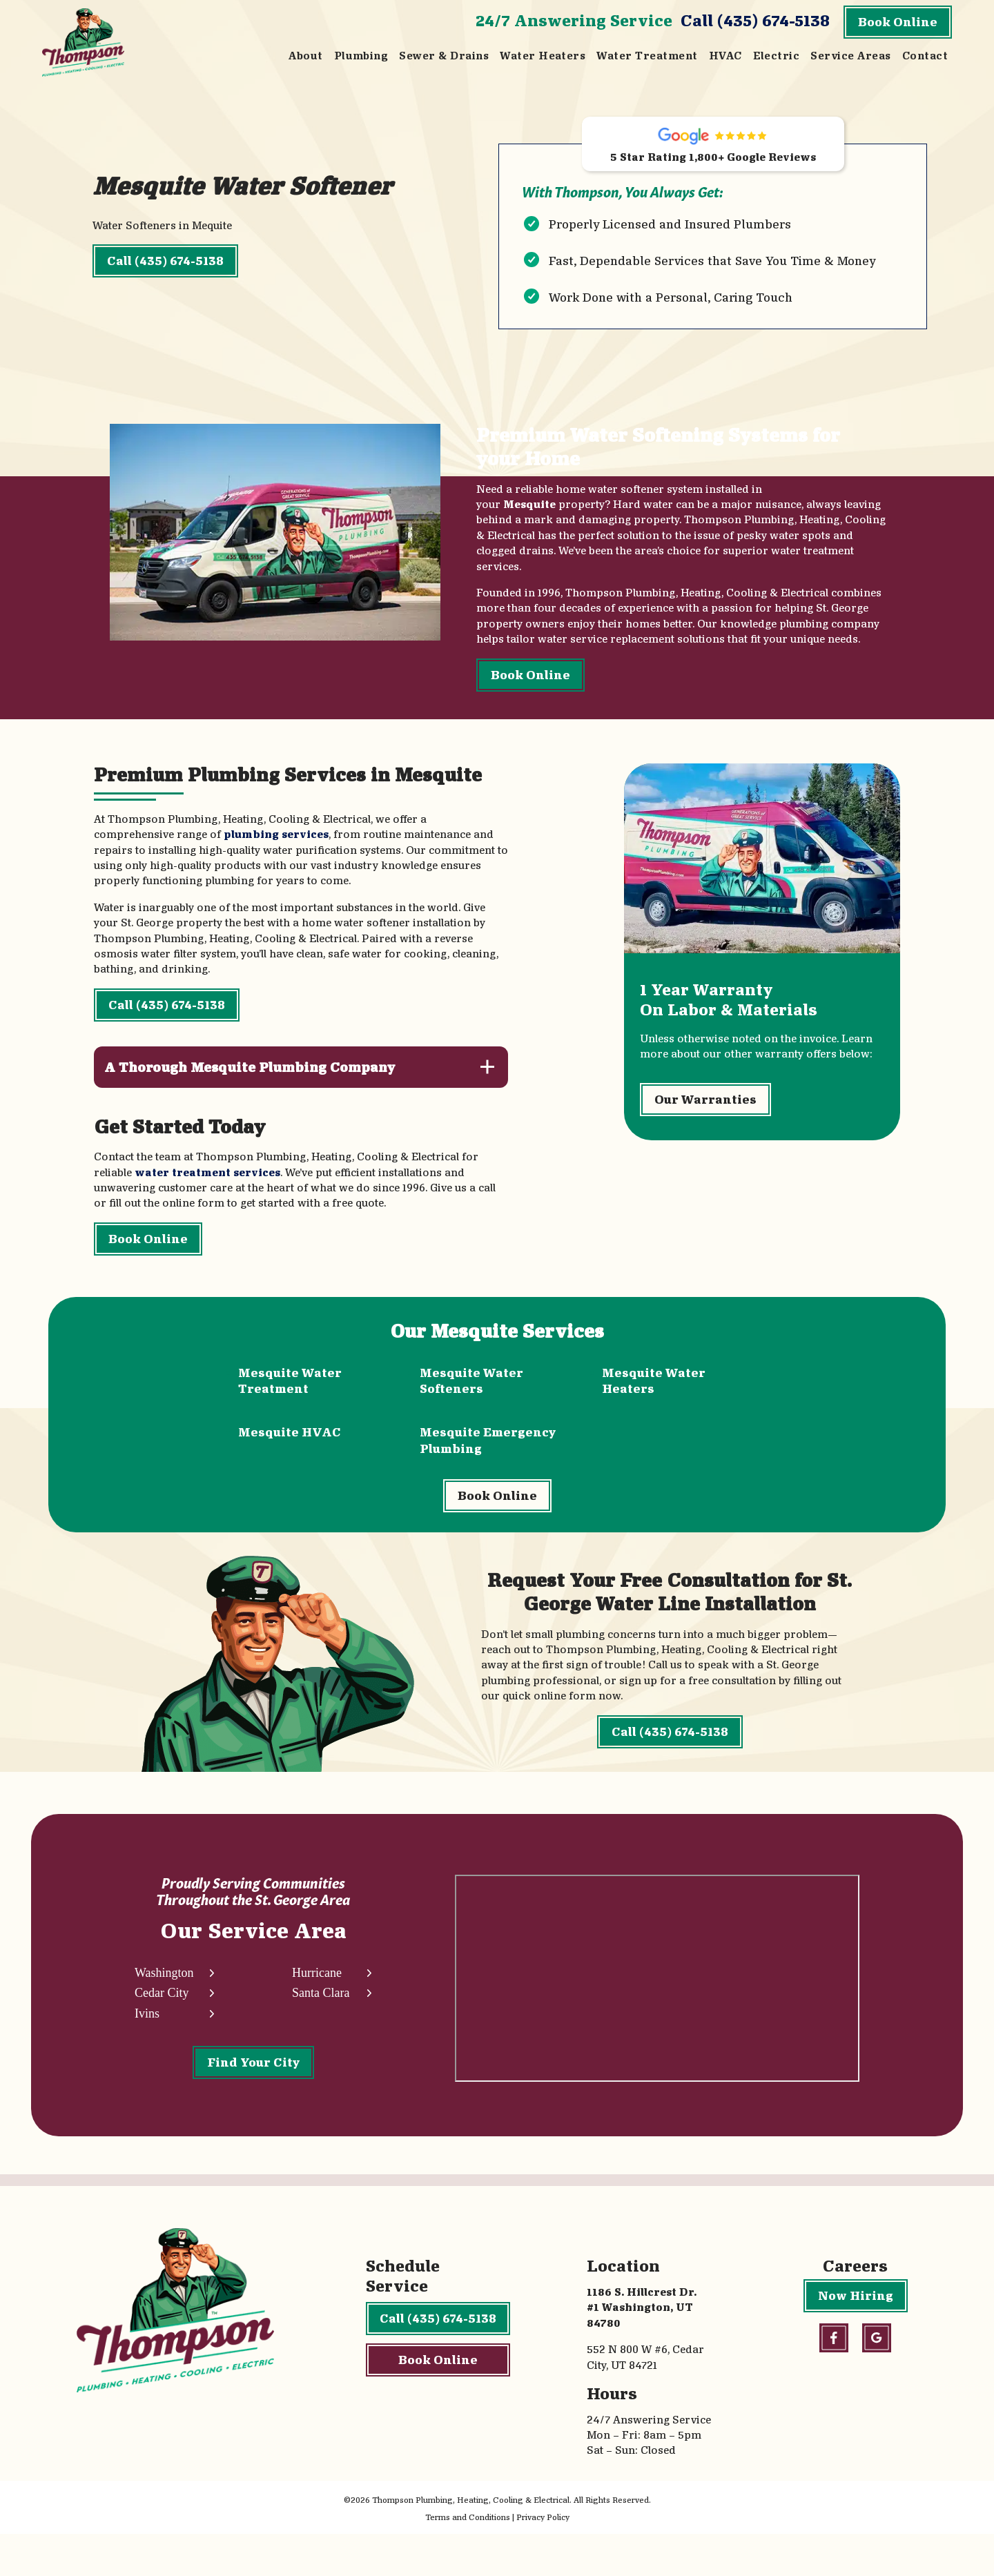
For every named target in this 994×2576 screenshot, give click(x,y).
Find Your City (252, 2099)
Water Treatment (646, 55)
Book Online (897, 21)
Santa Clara (320, 2030)
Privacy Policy (542, 2558)
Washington (164, 2010)
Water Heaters (542, 55)
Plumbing (361, 55)
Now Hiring (855, 2337)
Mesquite (527, 515)
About (305, 55)
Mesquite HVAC (289, 1444)
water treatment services (207, 1185)
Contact (925, 55)
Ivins (147, 2051)
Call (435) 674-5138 (755, 20)
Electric (776, 55)
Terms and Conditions (467, 2558)
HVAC (725, 55)
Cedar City (162, 2030)
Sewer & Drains (444, 55)
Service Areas (850, 55)
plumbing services (276, 847)
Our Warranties (706, 1123)
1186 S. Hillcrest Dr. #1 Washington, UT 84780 (641, 2349)
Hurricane (316, 2010)
